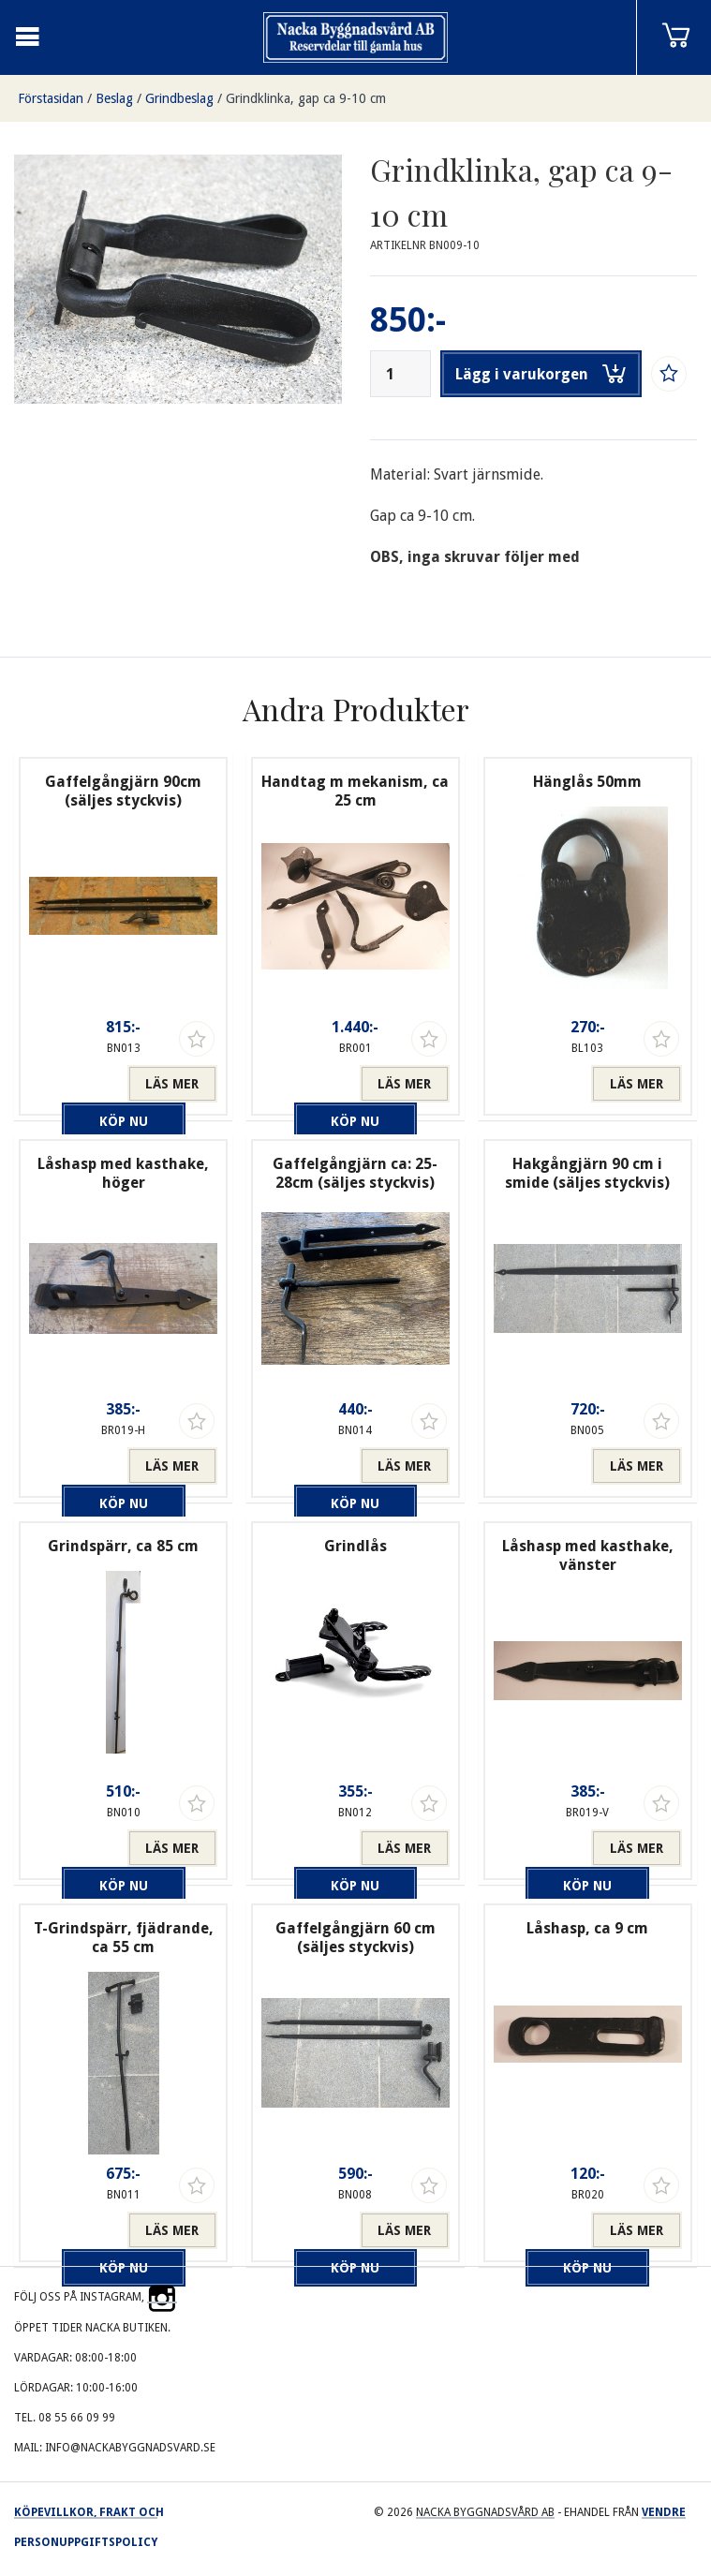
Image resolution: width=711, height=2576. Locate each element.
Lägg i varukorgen (540, 373)
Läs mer (172, 1083)
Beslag (114, 98)
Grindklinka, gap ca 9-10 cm (306, 98)
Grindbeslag (179, 98)
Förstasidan (50, 98)
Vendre (664, 2512)
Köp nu (77, 1083)
